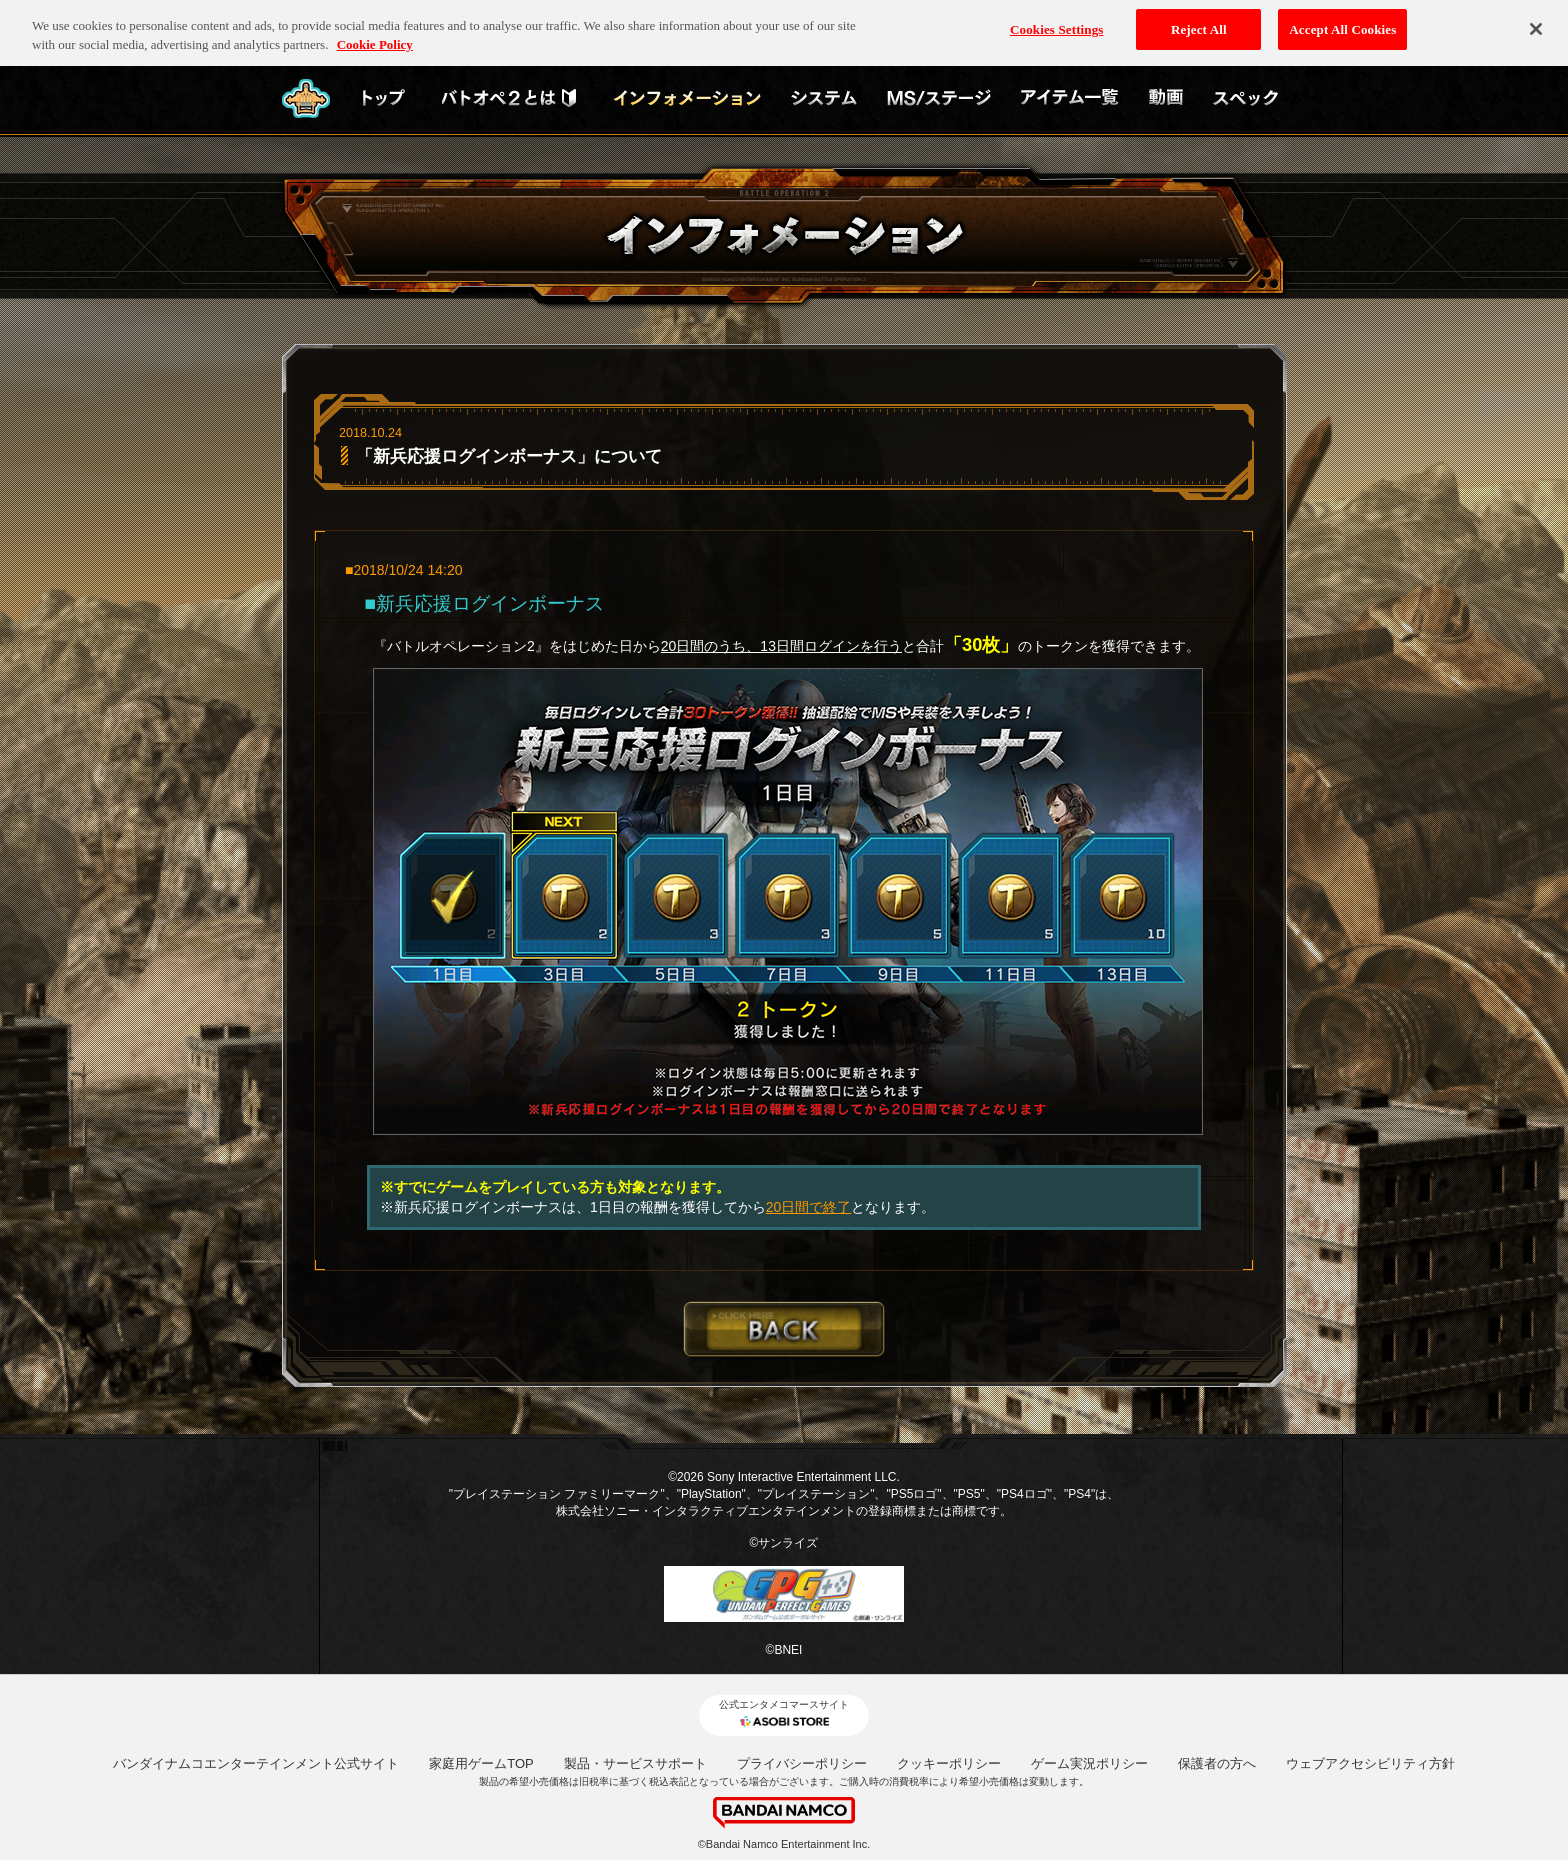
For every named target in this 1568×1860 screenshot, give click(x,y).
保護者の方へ (1217, 1763)
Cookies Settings (1056, 20)
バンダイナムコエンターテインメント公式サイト (256, 1763)
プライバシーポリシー (802, 1763)
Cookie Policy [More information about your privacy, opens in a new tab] (375, 36)
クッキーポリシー (949, 1763)
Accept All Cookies (1342, 20)
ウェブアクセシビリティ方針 (1370, 1763)
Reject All (1199, 20)
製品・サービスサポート (635, 1763)
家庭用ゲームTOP (481, 1763)
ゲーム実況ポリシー (1089, 1763)
